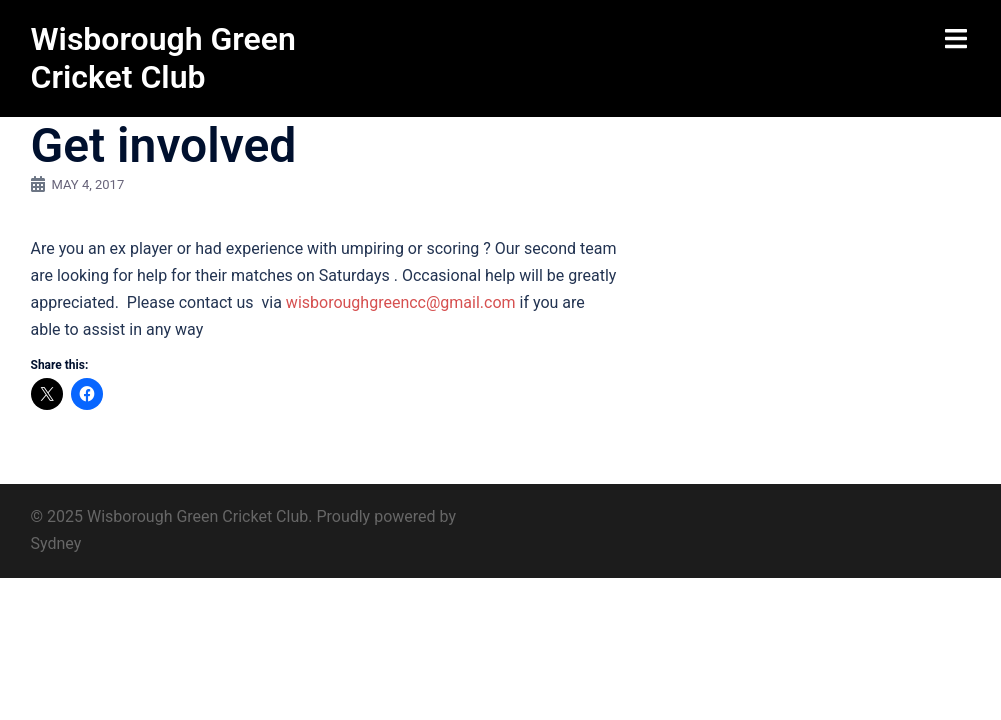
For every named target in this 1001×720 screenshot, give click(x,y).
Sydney (56, 543)
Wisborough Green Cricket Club (163, 58)
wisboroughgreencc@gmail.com (401, 302)
